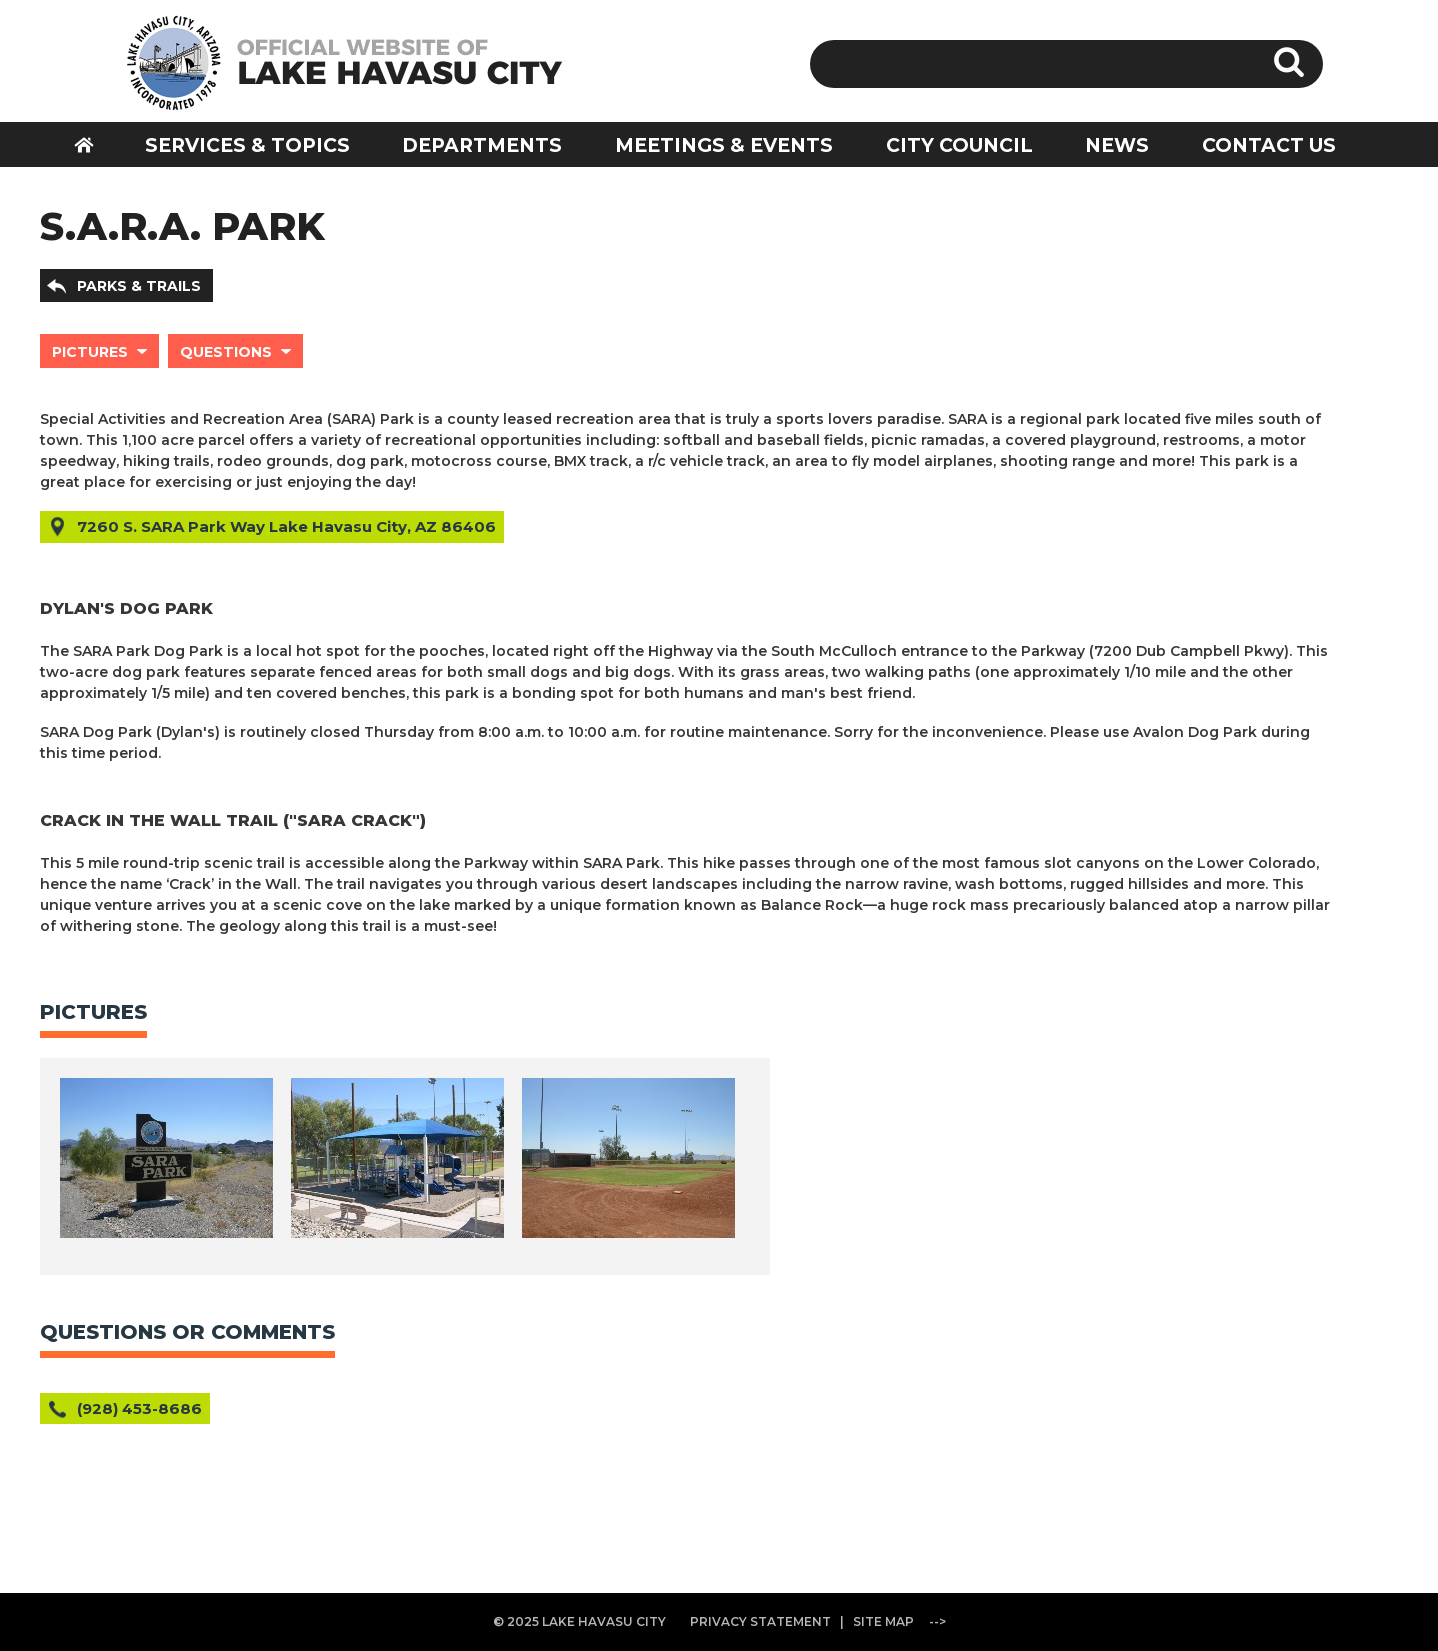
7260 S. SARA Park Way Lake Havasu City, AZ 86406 (286, 526)
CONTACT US (1269, 145)
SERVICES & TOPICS (247, 145)
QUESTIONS (226, 352)
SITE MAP (883, 1621)
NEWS (1117, 145)
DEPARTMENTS (482, 145)
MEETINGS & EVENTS (724, 145)
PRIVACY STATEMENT (760, 1621)
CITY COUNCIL (959, 145)
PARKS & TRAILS (139, 286)
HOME (97, 144)
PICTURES (90, 352)
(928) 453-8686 (139, 1408)
